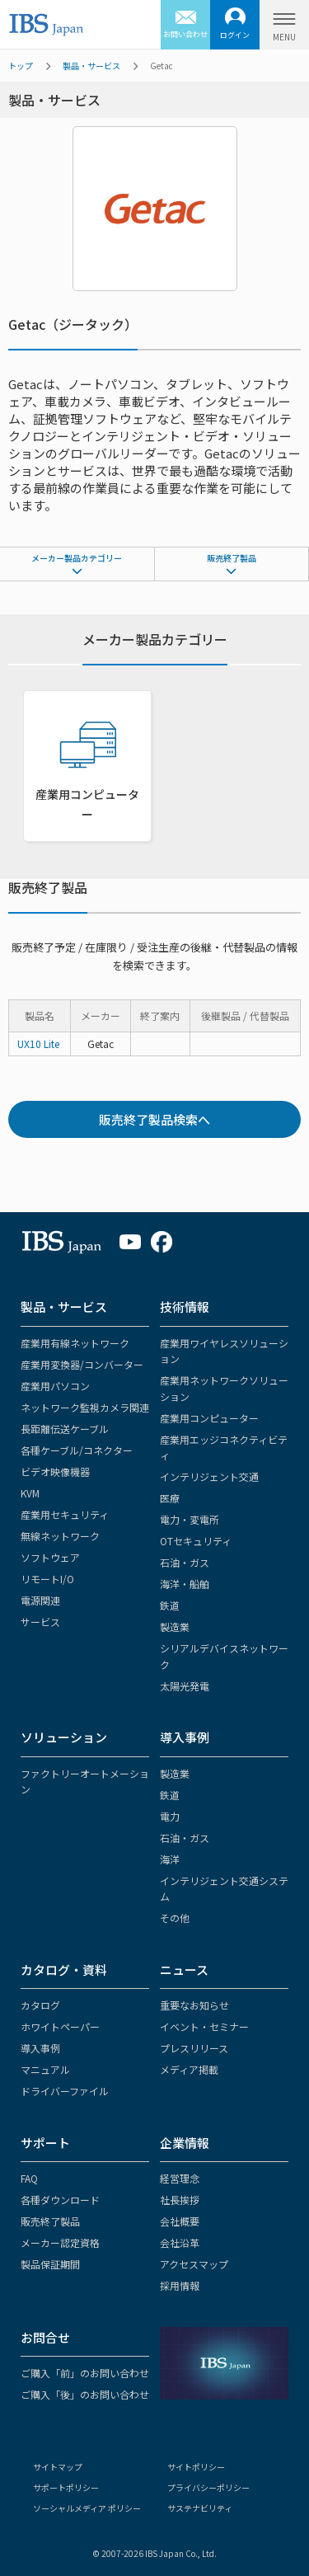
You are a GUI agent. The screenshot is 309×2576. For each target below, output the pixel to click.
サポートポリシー (66, 2487)
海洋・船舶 (184, 1584)
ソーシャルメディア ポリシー (87, 2508)
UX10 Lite (38, 1044)
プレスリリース (194, 2048)
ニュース (184, 1969)
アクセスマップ (194, 2264)
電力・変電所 (189, 1519)
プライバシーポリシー (208, 2487)
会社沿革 (179, 2242)
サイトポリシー (196, 2467)
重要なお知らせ (194, 2005)
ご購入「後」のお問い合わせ (85, 2394)
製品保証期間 (50, 2264)
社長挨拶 (179, 2200)
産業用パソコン (55, 1386)
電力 (170, 1816)
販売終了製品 (231, 558)
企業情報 (184, 2142)
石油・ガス (184, 1562)
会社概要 (179, 2221)
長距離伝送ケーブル (65, 1429)
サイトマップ (57, 2467)
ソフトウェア (50, 1557)
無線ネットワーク (60, 1536)
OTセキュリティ (196, 1541)
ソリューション (64, 1737)
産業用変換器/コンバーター (82, 1364)
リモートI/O (47, 1579)
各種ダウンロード (60, 2200)
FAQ (29, 2178)
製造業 (175, 1626)
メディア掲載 (189, 2069)
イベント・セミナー (204, 2026)
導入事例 (184, 1737)
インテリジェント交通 (209, 1476)
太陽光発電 (184, 1686)
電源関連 (40, 1600)
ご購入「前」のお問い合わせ (85, 2373)
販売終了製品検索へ (154, 1119)
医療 (170, 1498)
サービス (40, 1622)
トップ (20, 65)
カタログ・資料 (64, 1969)
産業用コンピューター (209, 1418)
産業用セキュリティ (65, 1514)
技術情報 (184, 1306)
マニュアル (45, 2069)
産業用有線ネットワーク (75, 1343)
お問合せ (45, 2337)
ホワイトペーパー (60, 2026)
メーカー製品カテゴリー (76, 558)
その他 (175, 1918)
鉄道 (170, 1605)
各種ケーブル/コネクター (77, 1450)
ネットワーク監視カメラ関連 (85, 1407)
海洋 (170, 1859)
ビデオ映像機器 (55, 1471)
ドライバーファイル (65, 2091)
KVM (30, 1493)
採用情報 (179, 2285)
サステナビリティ (199, 2508)
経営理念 (179, 2178)
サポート (45, 2142)
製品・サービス (91, 65)
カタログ (40, 2005)
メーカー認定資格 (60, 2242)
